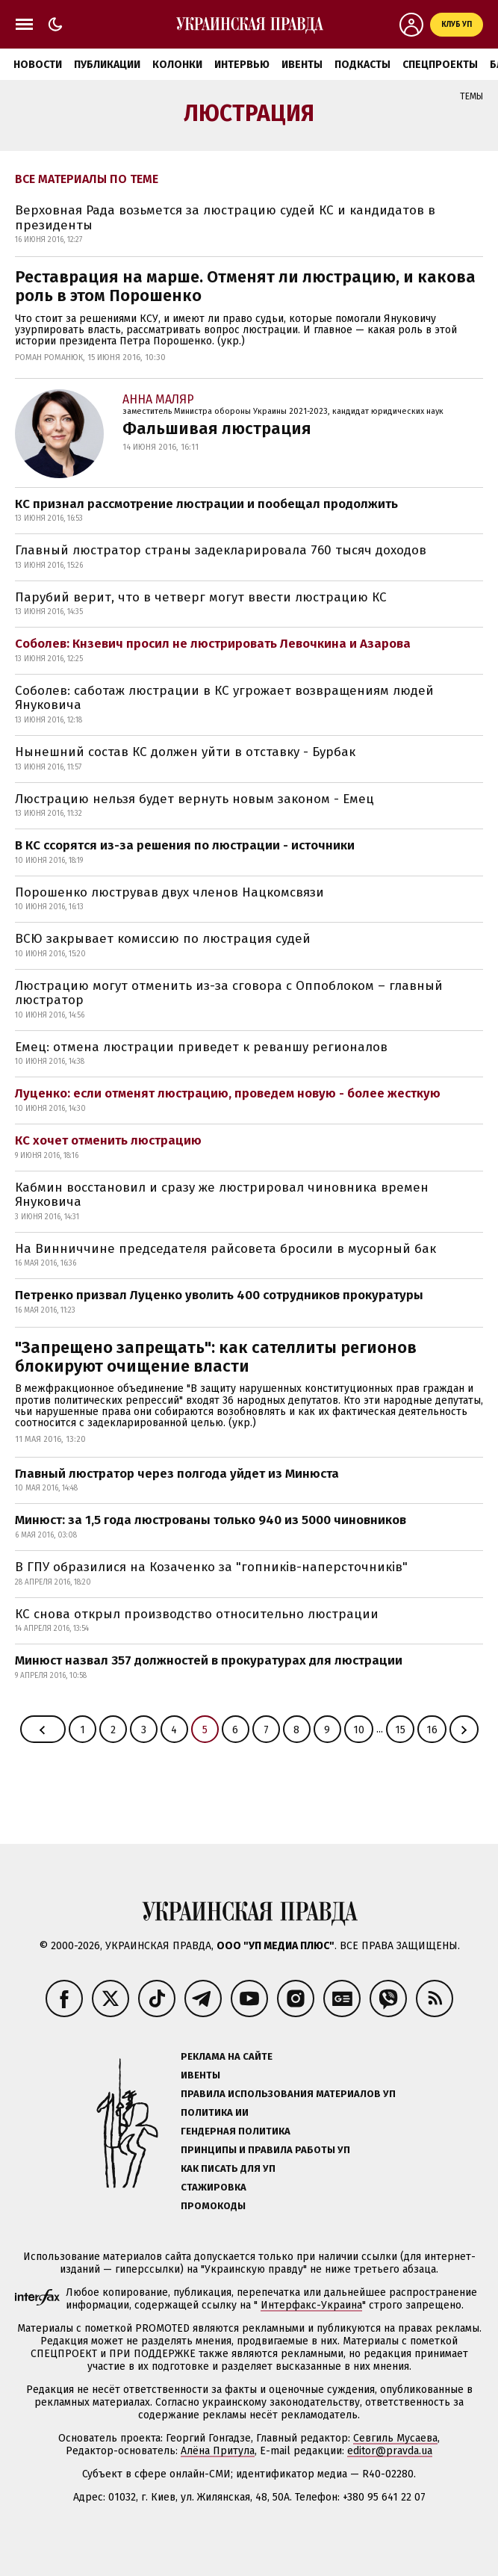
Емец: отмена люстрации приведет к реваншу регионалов (201, 1047)
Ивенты (302, 64)
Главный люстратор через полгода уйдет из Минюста (177, 1473)
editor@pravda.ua (389, 2451)
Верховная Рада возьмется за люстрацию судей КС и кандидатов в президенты (225, 217)
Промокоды (213, 2205)
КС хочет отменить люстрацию (108, 1140)
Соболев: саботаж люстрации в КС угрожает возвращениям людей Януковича (224, 698)
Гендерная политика (235, 2131)
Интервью (242, 64)
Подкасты (362, 64)
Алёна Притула (218, 2451)
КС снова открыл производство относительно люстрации (197, 1614)
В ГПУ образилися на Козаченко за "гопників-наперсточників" (211, 1567)
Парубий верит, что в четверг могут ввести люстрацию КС (201, 597)
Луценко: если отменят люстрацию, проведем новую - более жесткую (228, 1093)
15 (400, 1730)
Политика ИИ (215, 2112)
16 (432, 1730)
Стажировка (213, 2187)
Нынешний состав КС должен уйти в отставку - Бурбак (185, 752)
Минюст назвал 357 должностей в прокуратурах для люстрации (208, 1660)
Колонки (177, 64)
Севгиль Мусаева (395, 2438)
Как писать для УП (228, 2168)
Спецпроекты (440, 64)
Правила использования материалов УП (288, 2093)
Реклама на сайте (227, 2056)
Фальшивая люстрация (216, 428)
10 (358, 1730)
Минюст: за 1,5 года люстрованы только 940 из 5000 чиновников (210, 1520)
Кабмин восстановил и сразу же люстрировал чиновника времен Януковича (222, 1195)
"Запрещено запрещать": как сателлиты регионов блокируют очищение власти (216, 1356)
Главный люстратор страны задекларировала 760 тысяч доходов (220, 550)
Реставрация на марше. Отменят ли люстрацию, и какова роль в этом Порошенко (245, 286)
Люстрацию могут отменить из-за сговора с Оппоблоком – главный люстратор (229, 993)
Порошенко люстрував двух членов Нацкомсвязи (169, 892)
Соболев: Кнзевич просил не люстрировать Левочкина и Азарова (213, 643)
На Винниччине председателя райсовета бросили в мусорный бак (225, 1249)
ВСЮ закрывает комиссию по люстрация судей (163, 939)
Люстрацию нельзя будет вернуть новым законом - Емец (194, 799)
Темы (471, 96)
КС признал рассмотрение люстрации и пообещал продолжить (206, 504)
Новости (37, 64)
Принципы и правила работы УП (265, 2149)
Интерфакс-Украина (311, 2305)
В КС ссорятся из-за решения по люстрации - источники (185, 845)
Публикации (107, 64)
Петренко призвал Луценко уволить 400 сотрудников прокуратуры (219, 1295)
